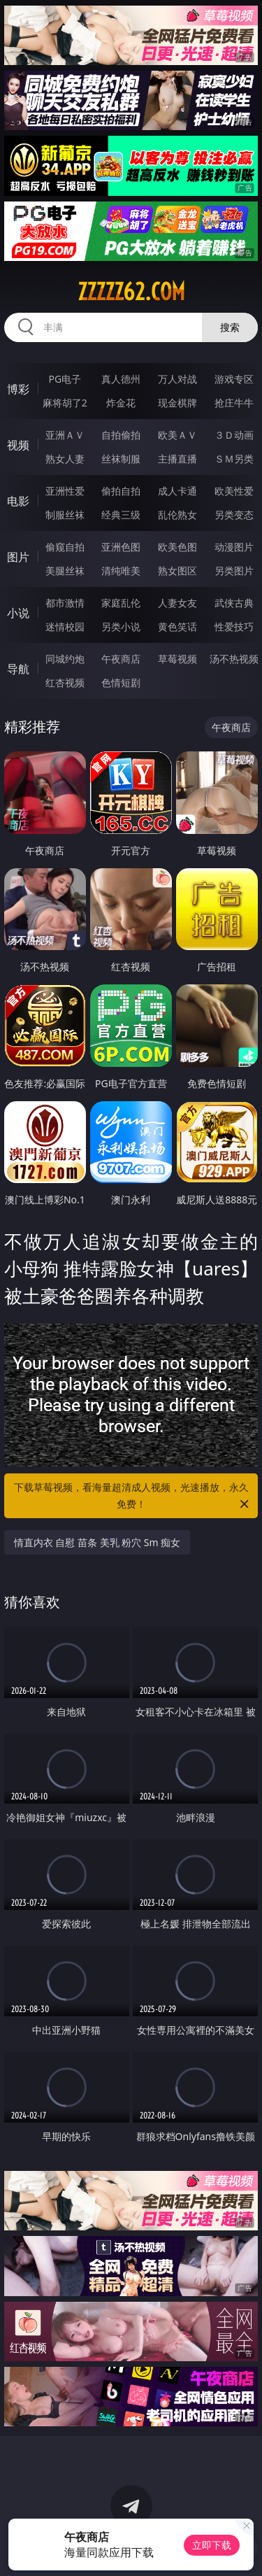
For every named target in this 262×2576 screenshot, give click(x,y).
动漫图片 (234, 546)
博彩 (18, 389)
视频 (18, 445)
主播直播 (177, 458)
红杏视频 (65, 682)
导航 (18, 669)
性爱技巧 (234, 626)
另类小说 (120, 626)
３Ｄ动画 (234, 434)
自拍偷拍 (120, 434)
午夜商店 (120, 658)
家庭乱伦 (120, 602)
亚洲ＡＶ (65, 434)
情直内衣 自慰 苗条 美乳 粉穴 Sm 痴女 (97, 1542)
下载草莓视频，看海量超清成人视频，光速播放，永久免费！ (133, 1496)
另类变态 (234, 514)
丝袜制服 (120, 458)
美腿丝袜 (65, 570)
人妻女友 (177, 602)
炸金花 (121, 402)
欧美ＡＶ (177, 434)
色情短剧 (120, 682)
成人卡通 (177, 490)
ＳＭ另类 (234, 458)
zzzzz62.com (131, 292)
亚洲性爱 (65, 490)
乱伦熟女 (177, 514)
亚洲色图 (120, 546)
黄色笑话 (177, 626)
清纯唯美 (120, 570)
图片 (18, 557)
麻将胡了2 (65, 402)
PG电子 (64, 378)
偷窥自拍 (65, 546)
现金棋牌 (177, 402)
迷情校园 (65, 626)
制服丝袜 (65, 514)
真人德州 (120, 378)
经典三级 (120, 514)
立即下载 (211, 2545)
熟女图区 (177, 570)
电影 (18, 501)
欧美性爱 (234, 490)
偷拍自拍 (120, 490)
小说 (18, 613)
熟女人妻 (65, 458)
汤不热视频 (234, 658)
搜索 (230, 327)
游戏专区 (234, 378)
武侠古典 (234, 602)
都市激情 (65, 602)
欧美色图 (177, 546)
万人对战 (177, 378)
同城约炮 (65, 658)
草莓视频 (177, 658)
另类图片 (234, 570)
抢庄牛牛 (234, 402)
